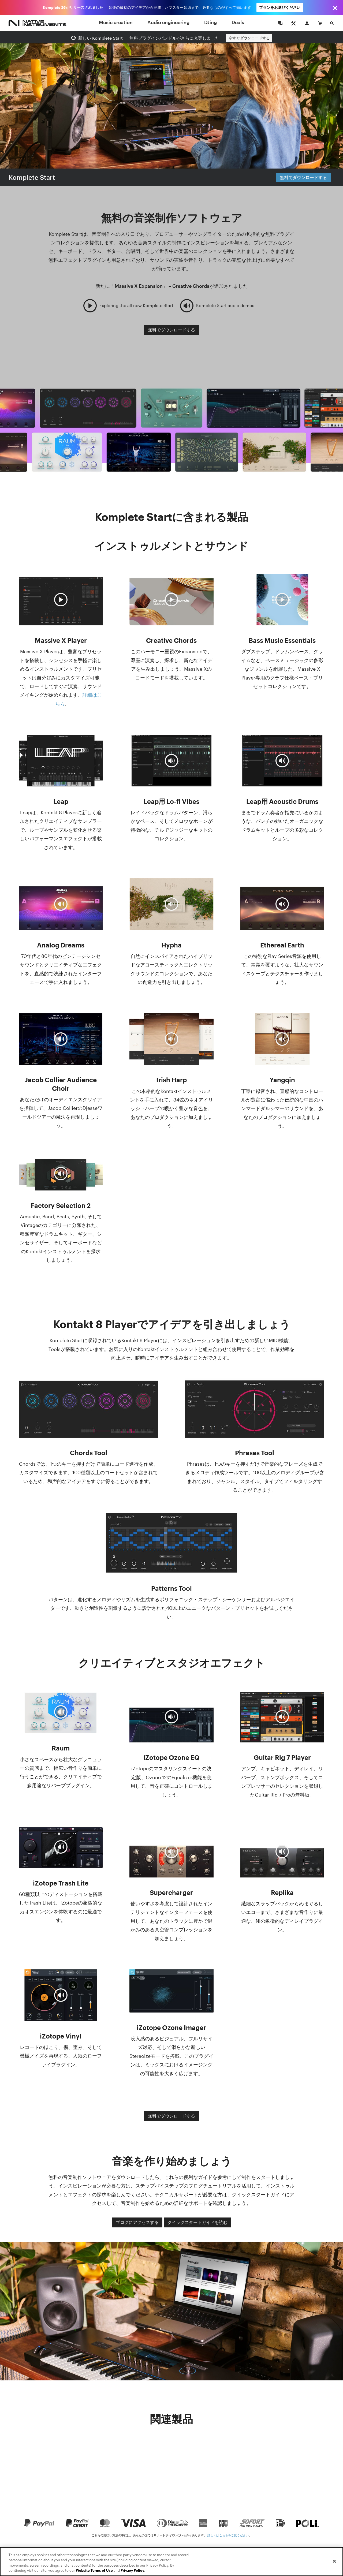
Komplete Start (32, 177)
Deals (238, 22)
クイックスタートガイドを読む (197, 2222)
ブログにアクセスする (137, 2222)
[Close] (334, 2561)
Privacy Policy (132, 2570)
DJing (210, 22)
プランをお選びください (279, 7)
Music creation (116, 22)
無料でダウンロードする (303, 177)
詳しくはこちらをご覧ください (228, 2535)
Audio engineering (168, 22)
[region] (171, 2561)
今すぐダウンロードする (249, 38)
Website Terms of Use (94, 2570)
